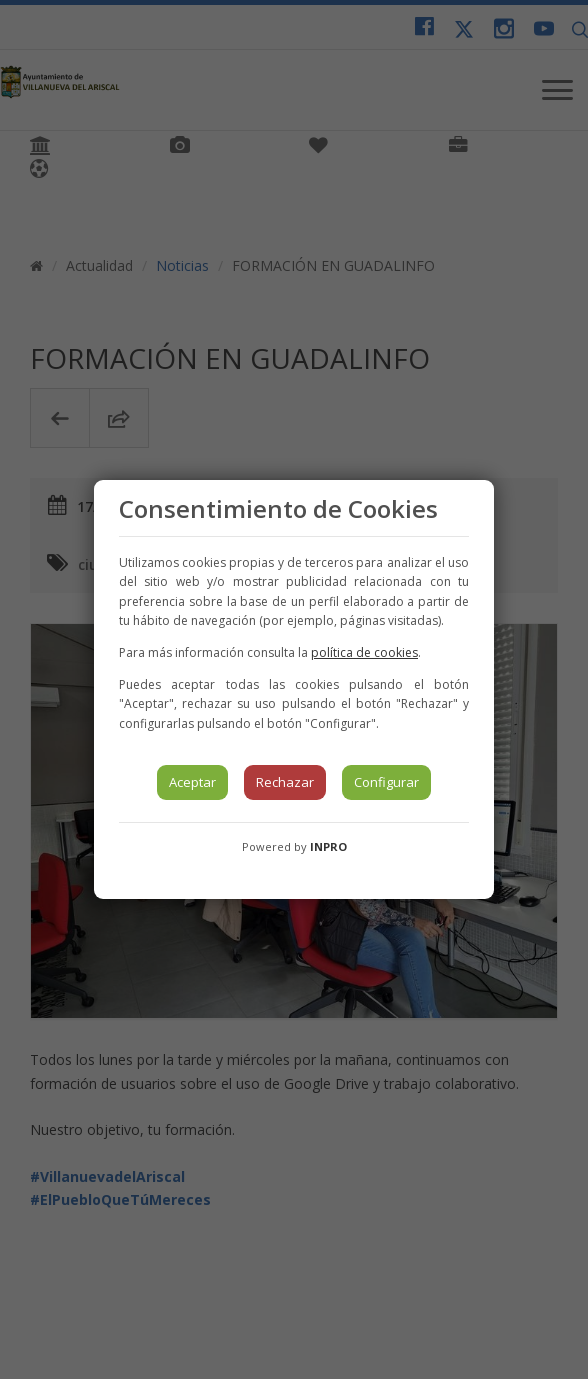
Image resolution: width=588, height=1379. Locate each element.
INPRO (328, 846)
